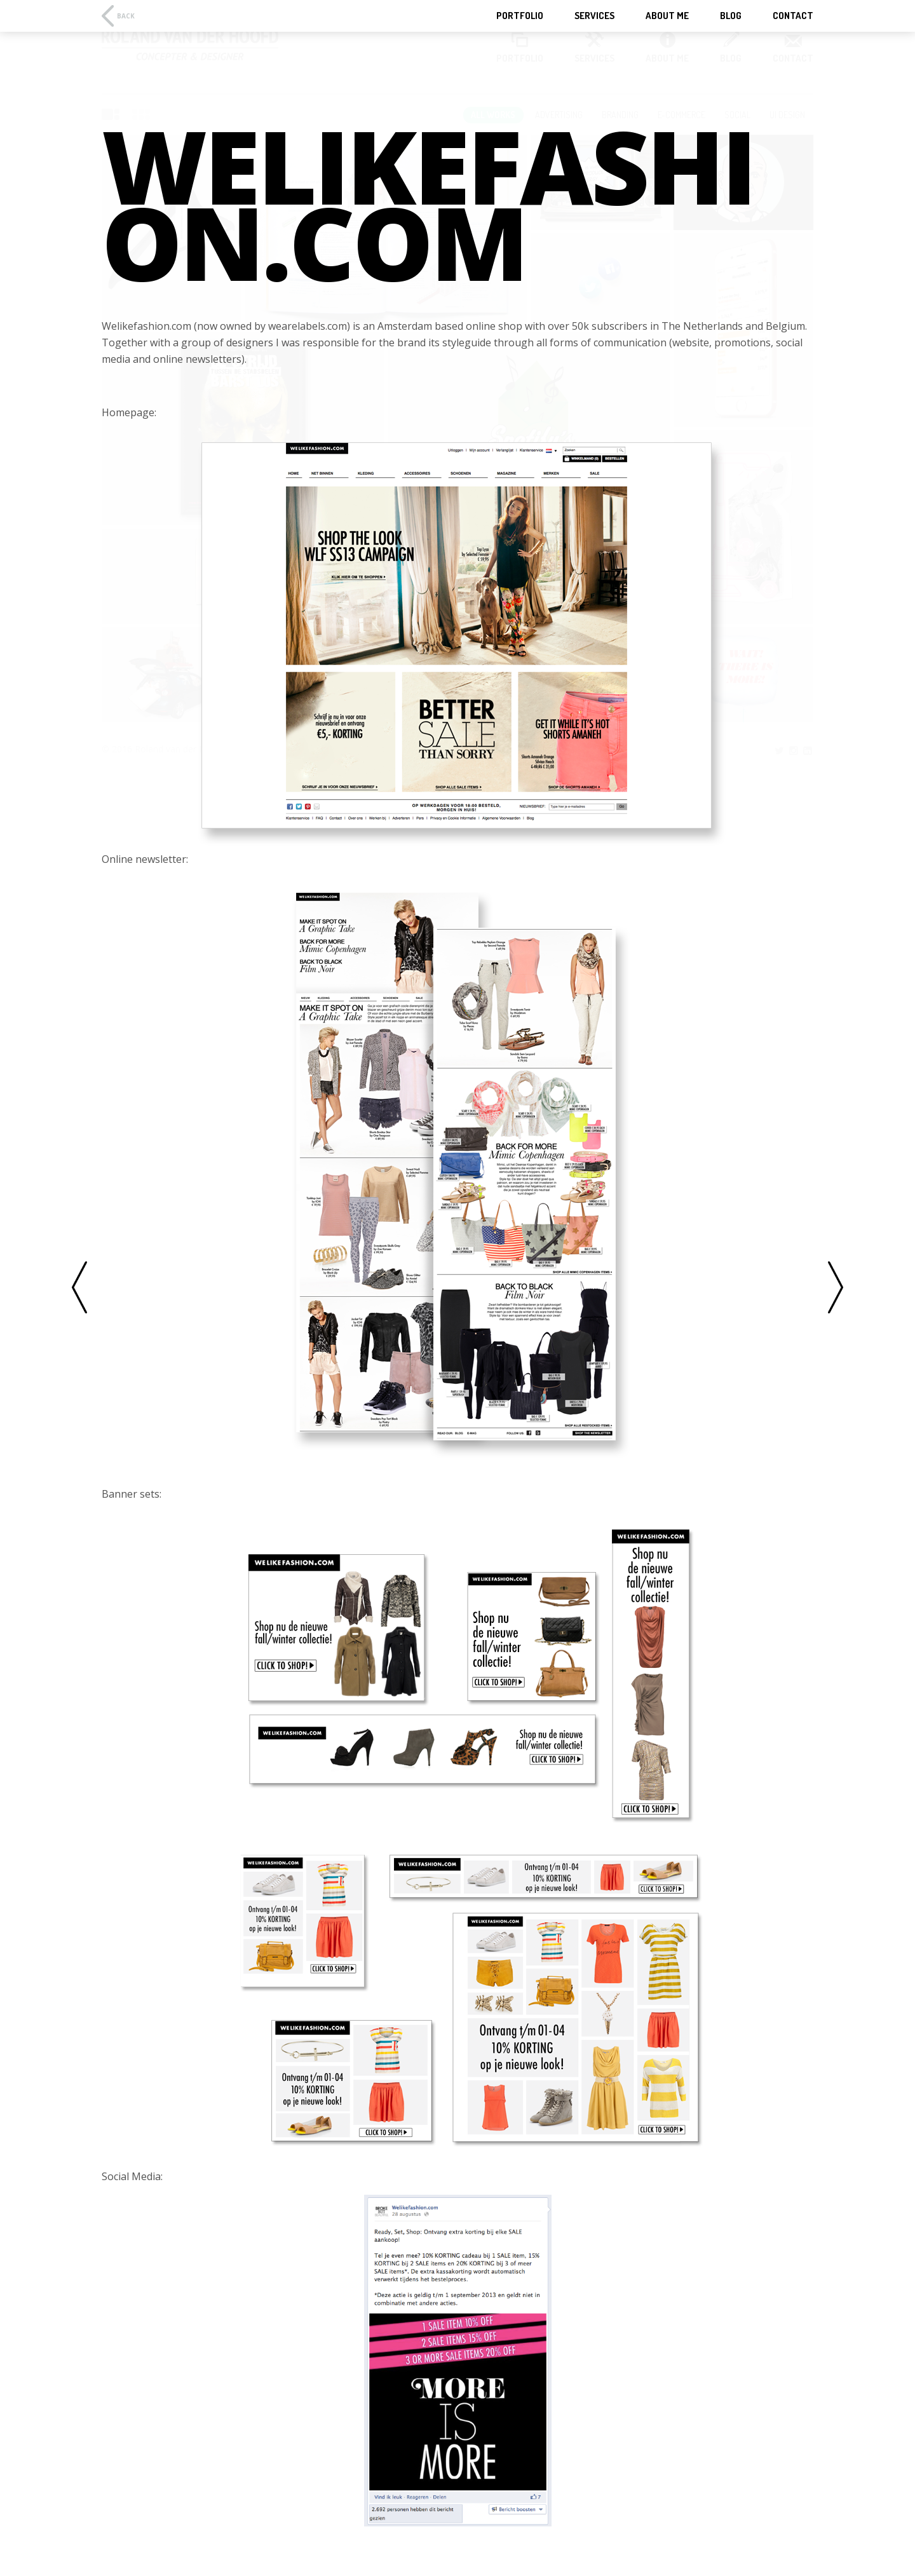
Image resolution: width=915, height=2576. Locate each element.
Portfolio (519, 16)
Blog (731, 16)
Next (836, 1288)
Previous (79, 1288)
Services (594, 16)
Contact (793, 16)
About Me (667, 16)
